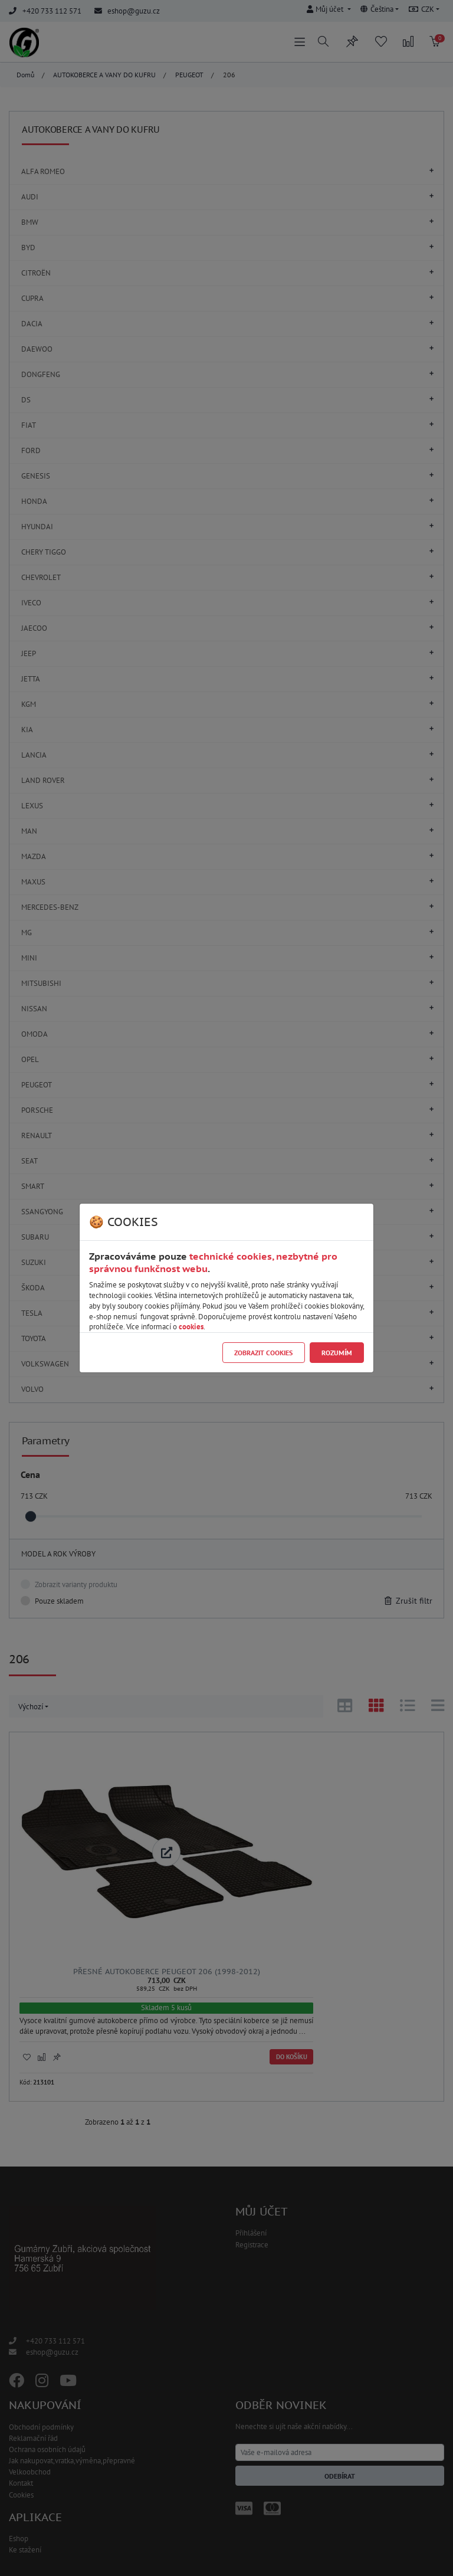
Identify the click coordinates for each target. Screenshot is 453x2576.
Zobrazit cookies (263, 1352)
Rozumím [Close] (336, 1352)
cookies (191, 1327)
